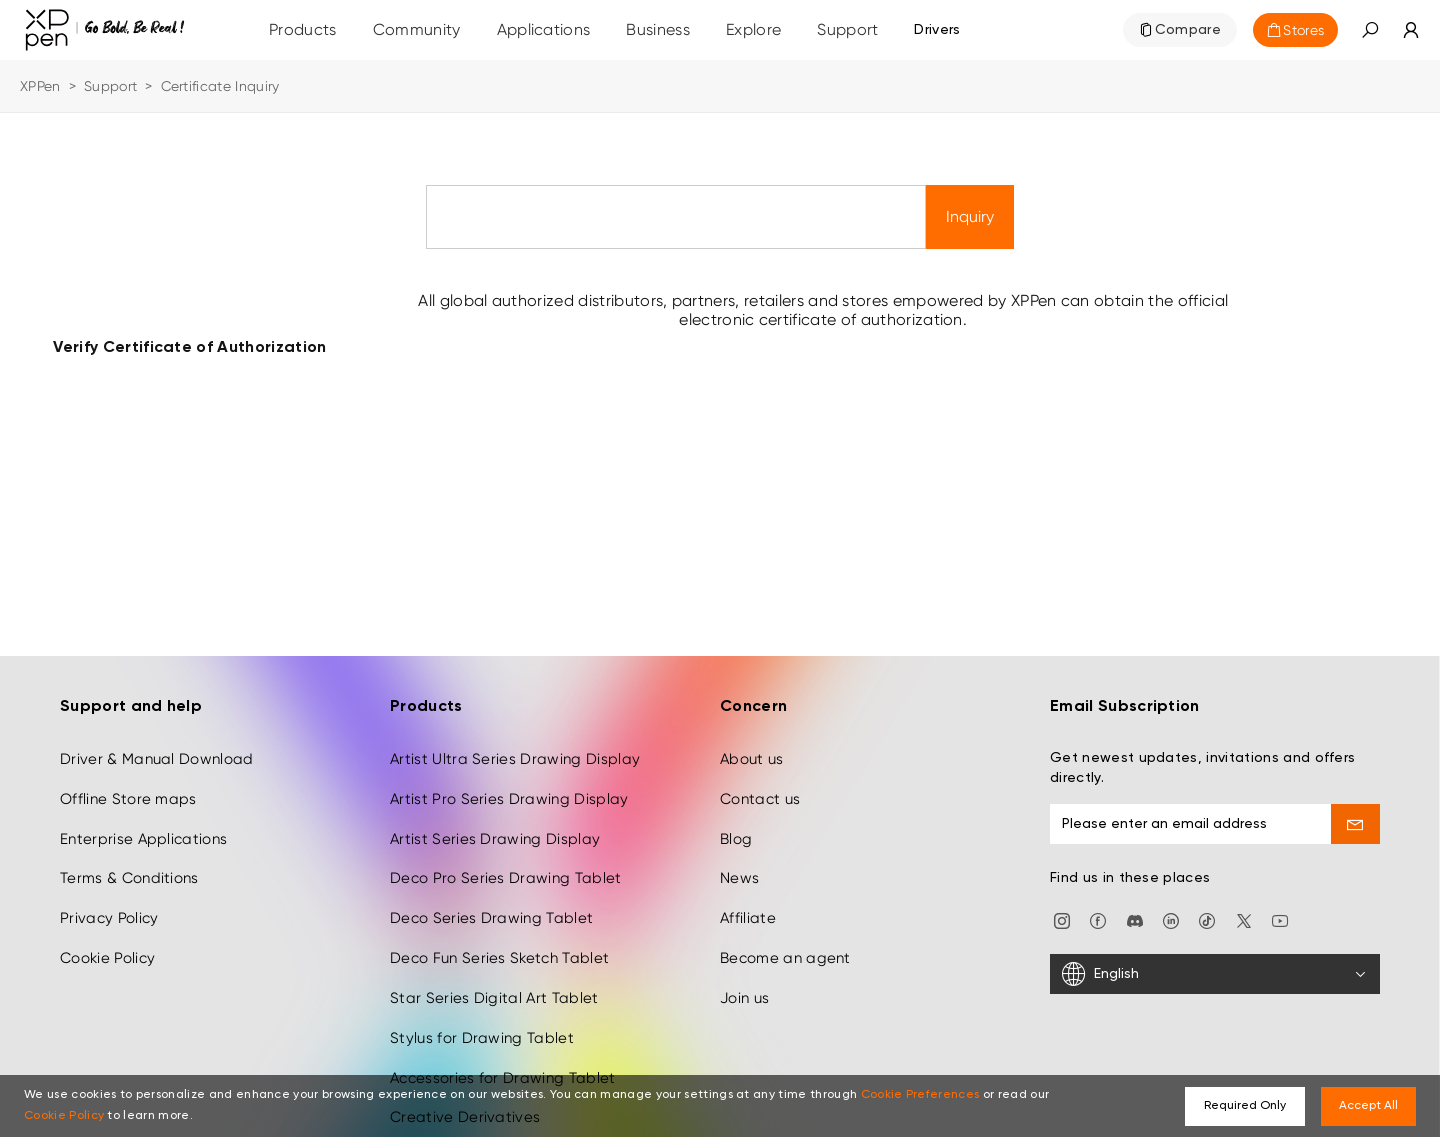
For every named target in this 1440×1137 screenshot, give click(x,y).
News (739, 859)
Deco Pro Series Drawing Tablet (506, 859)
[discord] (1135, 900)
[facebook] (1098, 900)
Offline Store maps (128, 780)
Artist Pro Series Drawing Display (509, 780)
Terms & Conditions (129, 859)
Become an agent (785, 939)
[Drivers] (937, 30)
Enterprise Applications (143, 820)
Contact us (760, 780)
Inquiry (970, 216)
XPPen (40, 86)
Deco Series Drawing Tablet (491, 899)
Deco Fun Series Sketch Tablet (499, 939)
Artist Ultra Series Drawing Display (515, 740)
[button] (1370, 30)
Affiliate (748, 899)
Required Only (1245, 1106)
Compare (1188, 30)
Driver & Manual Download (157, 740)
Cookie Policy (107, 939)
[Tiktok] (1207, 900)
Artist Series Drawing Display (495, 820)
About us (752, 740)
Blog (736, 820)
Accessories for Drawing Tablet (503, 1059)
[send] (1356, 805)
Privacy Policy (109, 899)
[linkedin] (1171, 900)
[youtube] (1280, 900)
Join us (744, 979)
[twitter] (1244, 900)
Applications (544, 29)
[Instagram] (1062, 900)
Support (110, 86)
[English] (1215, 955)
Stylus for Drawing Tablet (482, 1019)
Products (303, 29)
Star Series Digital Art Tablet (494, 979)
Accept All (1368, 1106)
